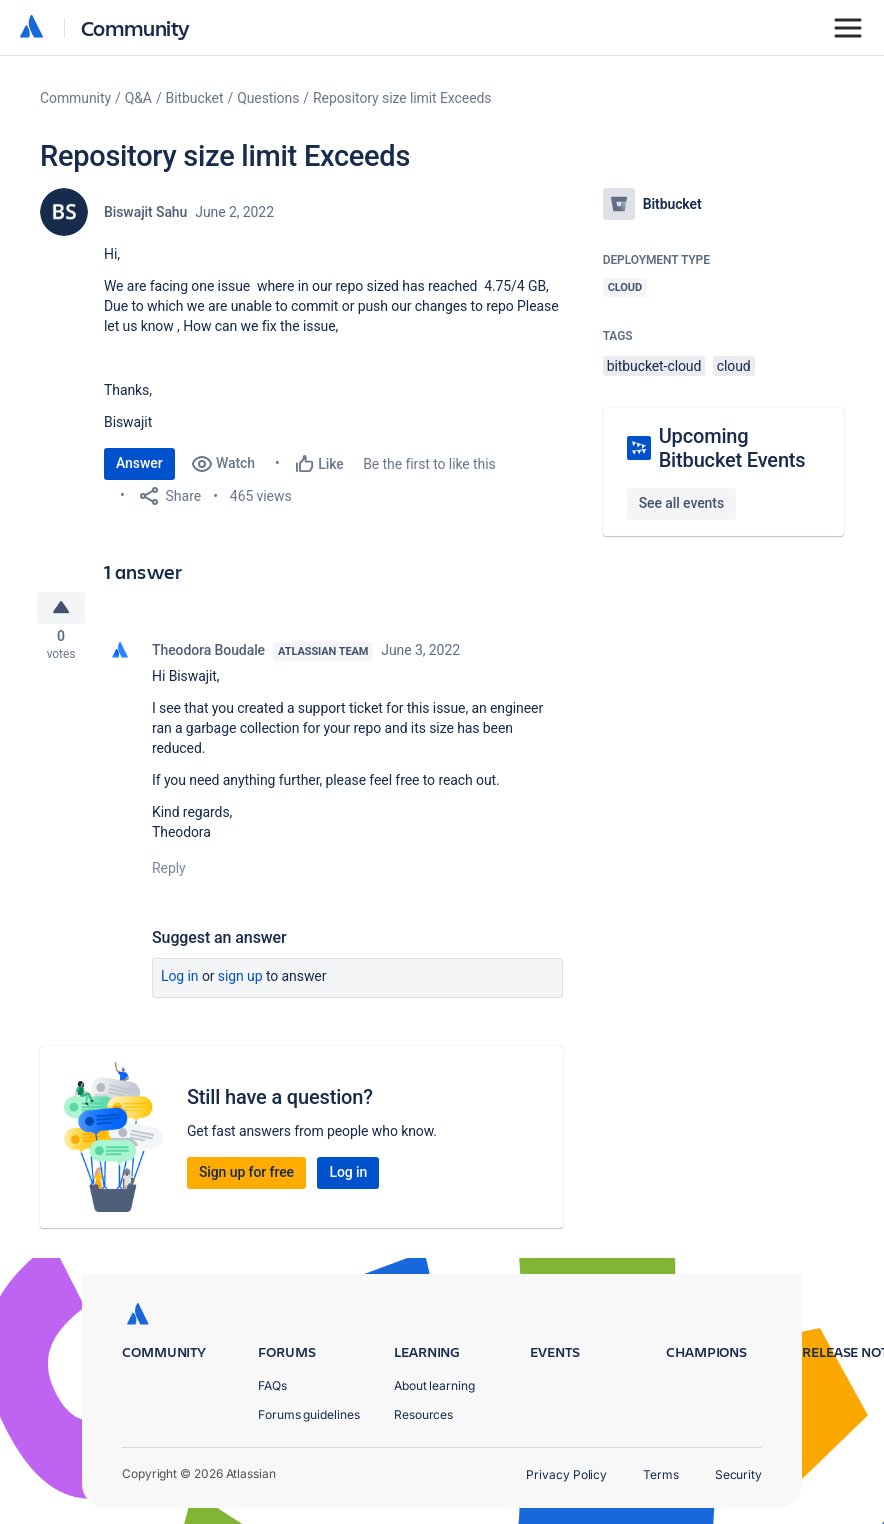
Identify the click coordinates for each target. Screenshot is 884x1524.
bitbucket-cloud (654, 366)
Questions (268, 98)
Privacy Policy (566, 1474)
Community (135, 27)
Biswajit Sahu (145, 212)
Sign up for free (246, 1178)
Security (738, 1474)
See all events (681, 503)
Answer (139, 463)
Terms (661, 1474)
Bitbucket (195, 98)
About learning (434, 1385)
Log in (180, 982)
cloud (734, 366)
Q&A (138, 98)
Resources (423, 1414)
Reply (169, 874)
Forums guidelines (309, 1414)
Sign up (240, 982)
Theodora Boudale (208, 656)
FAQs (272, 1385)
